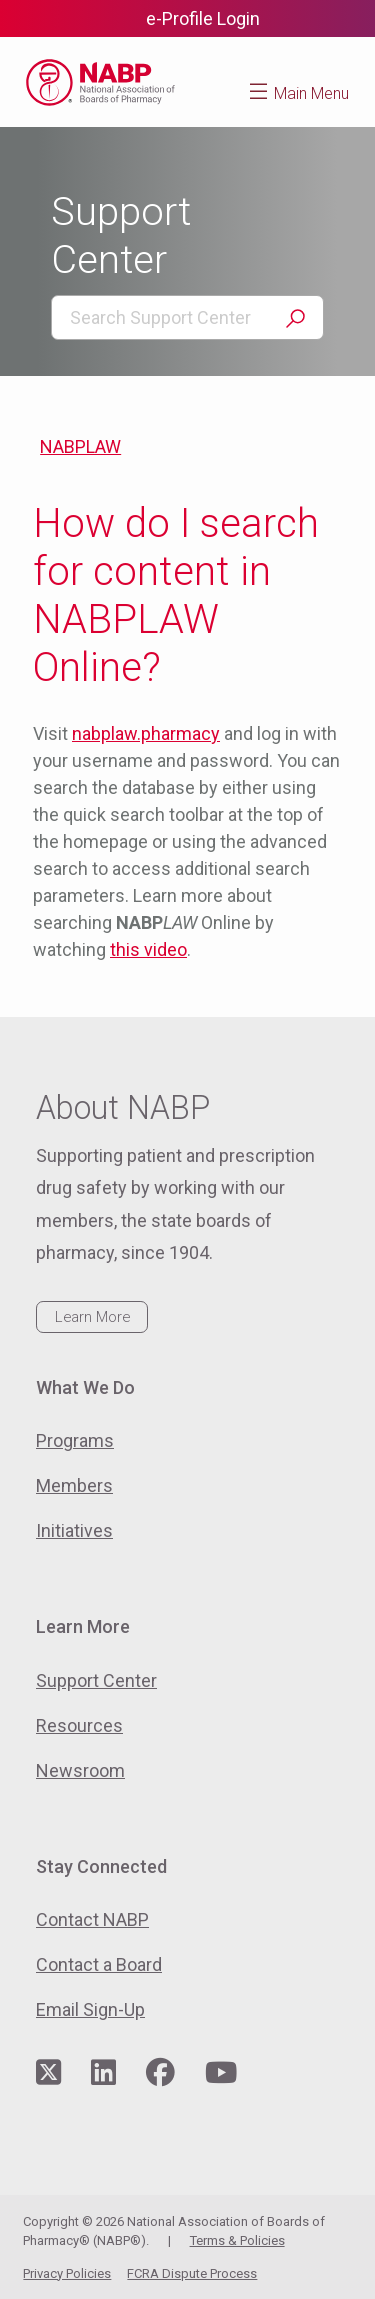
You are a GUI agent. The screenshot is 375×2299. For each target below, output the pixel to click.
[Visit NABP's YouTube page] (221, 2073)
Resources (79, 1725)
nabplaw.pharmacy (146, 733)
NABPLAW (80, 446)
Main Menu (311, 93)
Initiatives (74, 1530)
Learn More (92, 1317)
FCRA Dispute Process (192, 2273)
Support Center (96, 1680)
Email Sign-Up (90, 2009)
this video (148, 949)
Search (295, 318)
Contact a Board (99, 1964)
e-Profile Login (203, 18)
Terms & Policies (237, 2240)
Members (74, 1485)
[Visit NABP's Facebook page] (160, 2073)
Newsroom (80, 1770)
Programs (75, 1440)
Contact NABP (92, 1919)
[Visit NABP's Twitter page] (48, 2073)
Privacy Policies (67, 2273)
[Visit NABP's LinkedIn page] (103, 2073)
